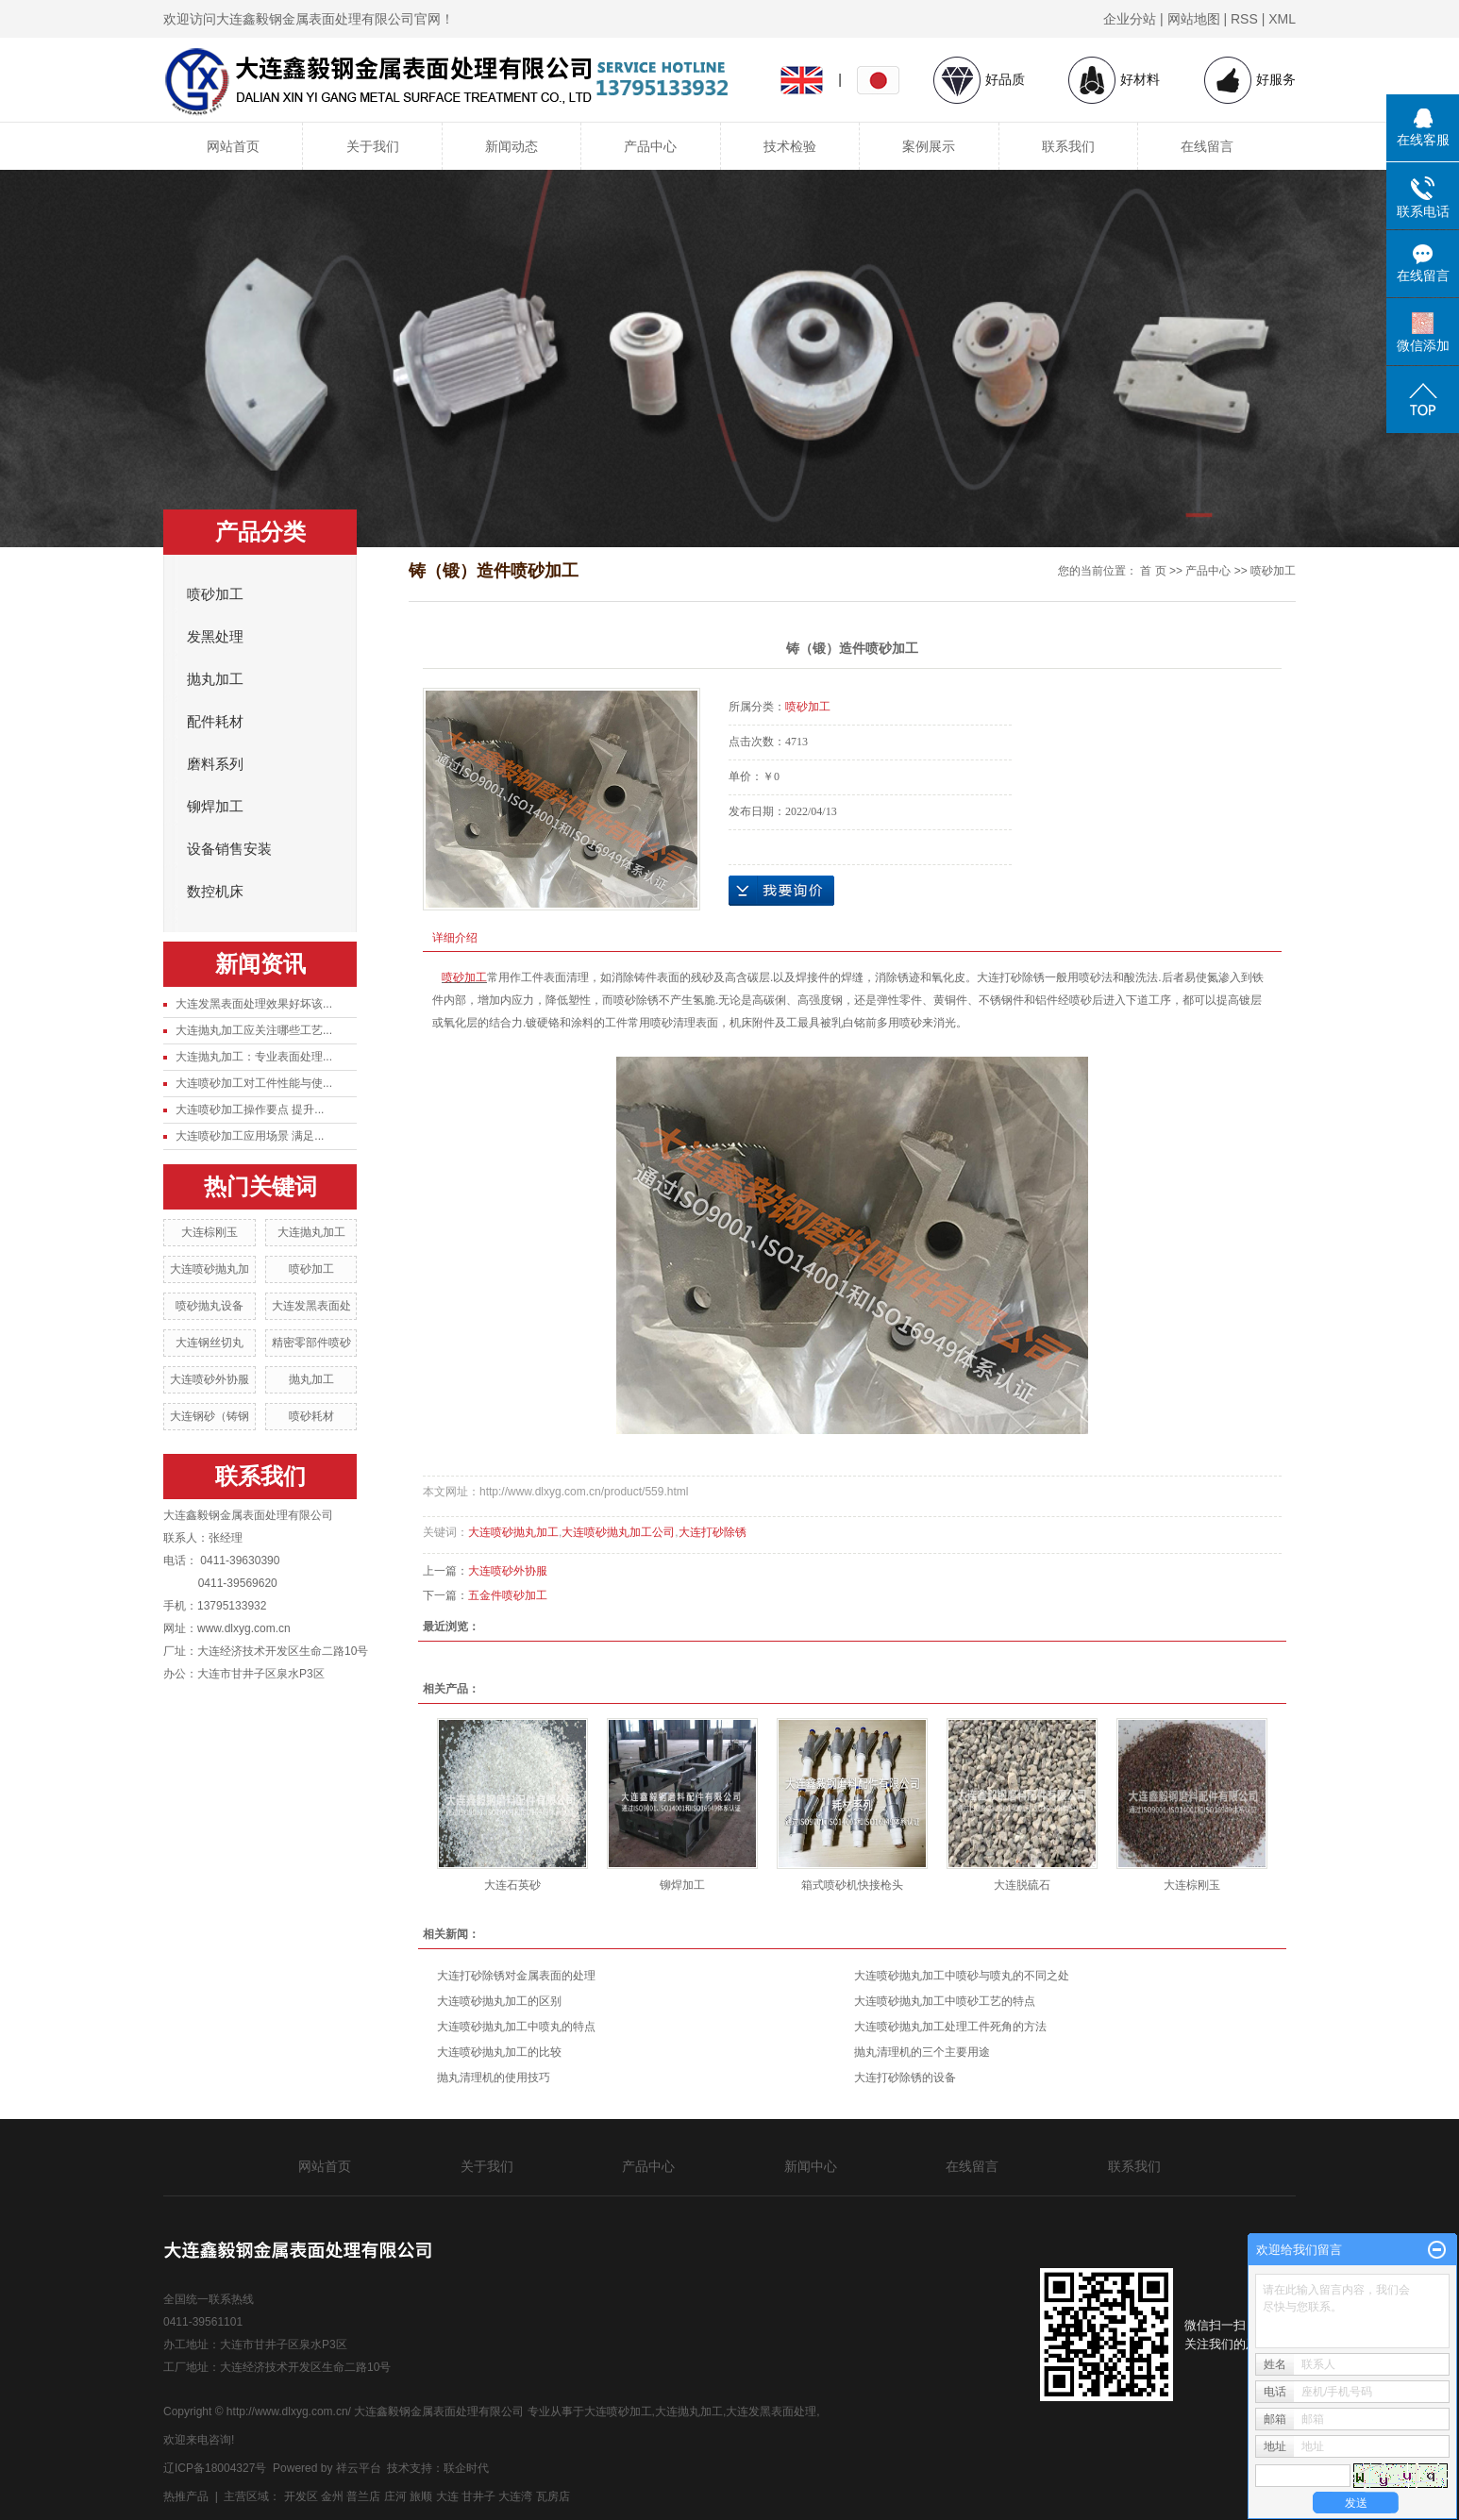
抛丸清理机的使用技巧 (493, 2077)
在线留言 (1207, 146)
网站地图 (1193, 18)
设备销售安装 (229, 849)
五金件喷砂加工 (507, 1595)
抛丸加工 (215, 679)
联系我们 (1068, 146)
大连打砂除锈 (712, 1532)
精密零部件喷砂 (311, 1342)
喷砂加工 (215, 594)
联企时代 (466, 2468)
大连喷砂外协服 (209, 1379)
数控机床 (215, 891)
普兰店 (363, 2496)
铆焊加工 (215, 806)
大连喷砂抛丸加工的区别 (499, 2001)
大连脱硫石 (1022, 1885)
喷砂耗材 (311, 1416)
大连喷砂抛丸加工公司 (618, 1532)
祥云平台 (358, 2468)
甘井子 (478, 2496)
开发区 (301, 2496)
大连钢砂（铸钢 (209, 1416)
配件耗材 (215, 721)
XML (1282, 18)
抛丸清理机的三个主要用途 (922, 2052)
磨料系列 (215, 764)
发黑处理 (215, 636)
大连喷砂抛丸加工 (513, 1532)
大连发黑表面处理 (771, 2411)
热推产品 (186, 2496)
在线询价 (781, 891)
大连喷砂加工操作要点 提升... (250, 1109)
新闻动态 (511, 146)
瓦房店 (553, 2496)
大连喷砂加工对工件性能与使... (254, 1083)
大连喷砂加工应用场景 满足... (250, 1136)
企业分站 (1129, 18)
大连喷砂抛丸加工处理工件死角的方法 (950, 2026)
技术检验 (789, 146)
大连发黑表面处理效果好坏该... (254, 1003)
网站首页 (233, 146)
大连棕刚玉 (209, 1232)
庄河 (395, 2496)
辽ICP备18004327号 (214, 2468)
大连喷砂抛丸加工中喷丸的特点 (516, 2026)
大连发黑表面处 (311, 1305)
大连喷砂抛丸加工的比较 (499, 2052)
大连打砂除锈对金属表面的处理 (516, 1975)
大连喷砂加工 (618, 2411)
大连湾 (515, 2496)
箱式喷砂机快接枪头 (852, 1885)
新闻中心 (810, 2166)
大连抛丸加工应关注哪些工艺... (254, 1030)
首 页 (1153, 570)
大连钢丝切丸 (209, 1342)
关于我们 (372, 146)
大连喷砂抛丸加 (209, 1269)
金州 (332, 2496)
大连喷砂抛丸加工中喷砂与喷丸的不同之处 (961, 1975)
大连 (447, 2496)
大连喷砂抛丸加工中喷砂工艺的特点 (944, 2001)
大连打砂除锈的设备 (905, 2077)
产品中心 (650, 146)
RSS (1244, 18)
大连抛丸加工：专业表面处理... (254, 1056)
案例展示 (928, 146)
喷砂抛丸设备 (209, 1305)
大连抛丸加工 (311, 1232)
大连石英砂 (512, 1885)
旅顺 (421, 2496)
